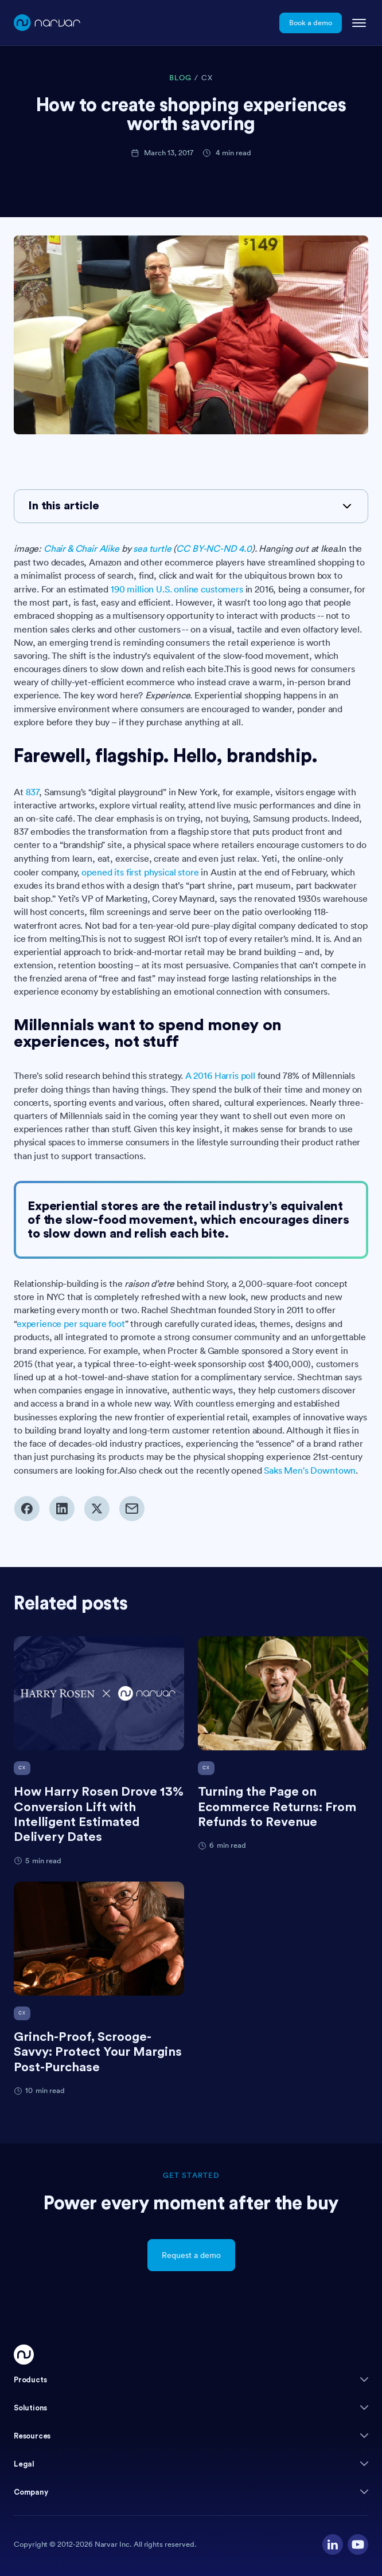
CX (207, 78)
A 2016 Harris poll (220, 1075)
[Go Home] (24, 2355)
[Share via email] (132, 1508)
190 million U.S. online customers (177, 589)
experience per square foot (71, 1323)
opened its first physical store (139, 872)
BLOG (180, 78)
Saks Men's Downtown (310, 1470)
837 (33, 792)
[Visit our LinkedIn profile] (332, 2544)
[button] (191, 2379)
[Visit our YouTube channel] (358, 2544)
